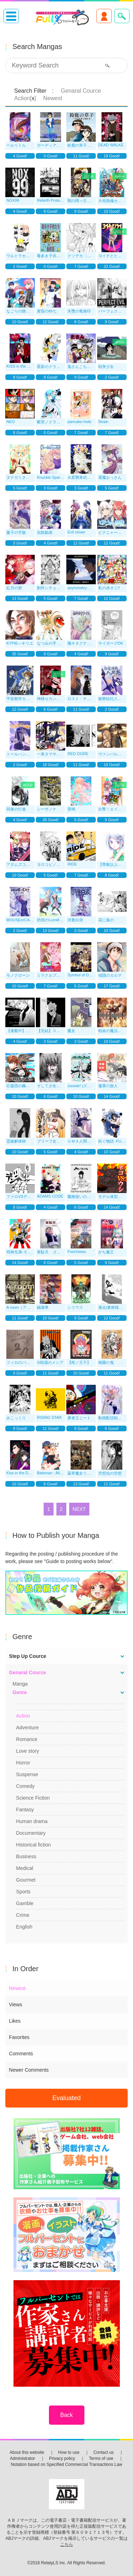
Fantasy (25, 1809)
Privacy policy (62, 2458)
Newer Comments (29, 2070)
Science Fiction (33, 1798)
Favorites (19, 2037)
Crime (22, 1915)
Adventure (27, 1727)
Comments (21, 2053)
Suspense (27, 1774)
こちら (66, 2544)
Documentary (30, 1833)
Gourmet (25, 1880)
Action (23, 1716)
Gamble (24, 1903)
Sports (23, 1891)
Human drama (32, 1821)
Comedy (25, 1786)
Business (26, 1856)
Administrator (22, 2458)
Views (15, 2004)
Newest (17, 1988)
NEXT (79, 1509)
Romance (26, 1739)
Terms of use (101, 2458)
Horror (23, 1763)
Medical (24, 1868)
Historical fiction (33, 1845)
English (24, 1927)
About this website (27, 2452)
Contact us (103, 2452)
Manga (20, 1684)
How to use (68, 2452)
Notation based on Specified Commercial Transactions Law (66, 2464)
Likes (15, 2021)
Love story (27, 1751)
